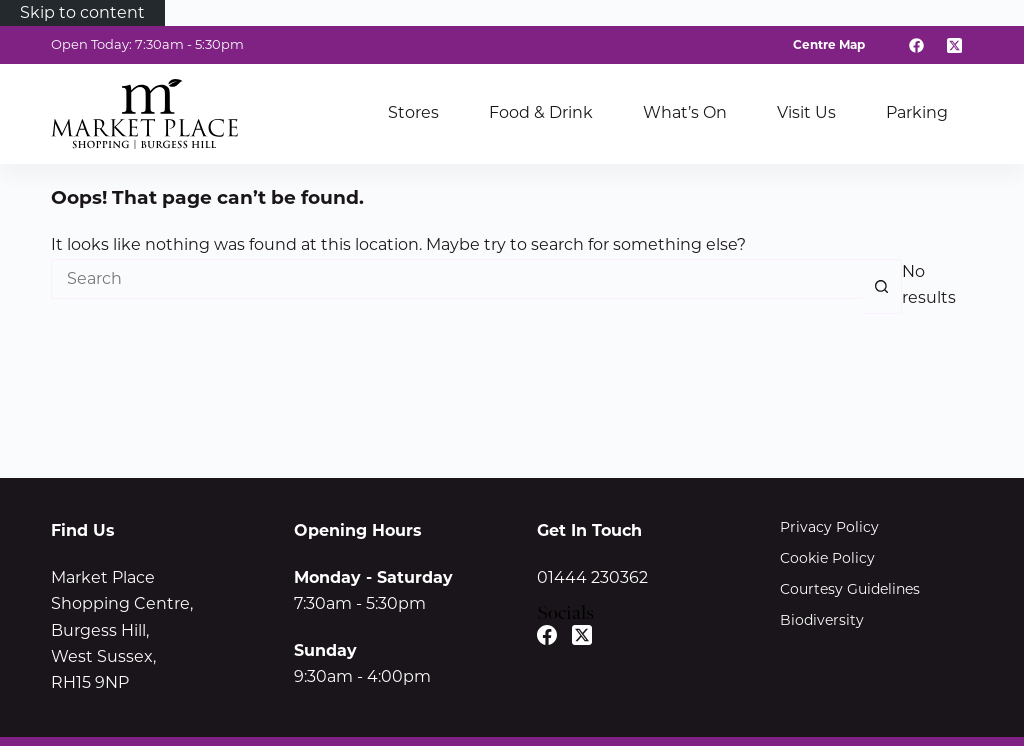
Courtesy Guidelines (850, 589)
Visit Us (806, 112)
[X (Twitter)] (954, 45)
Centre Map (829, 44)
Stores (413, 112)
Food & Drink (541, 112)
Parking (917, 112)
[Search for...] (456, 279)
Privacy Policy (829, 527)
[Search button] (882, 286)
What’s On (685, 112)
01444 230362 (592, 577)
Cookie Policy (827, 558)
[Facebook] (917, 45)
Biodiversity (822, 620)
